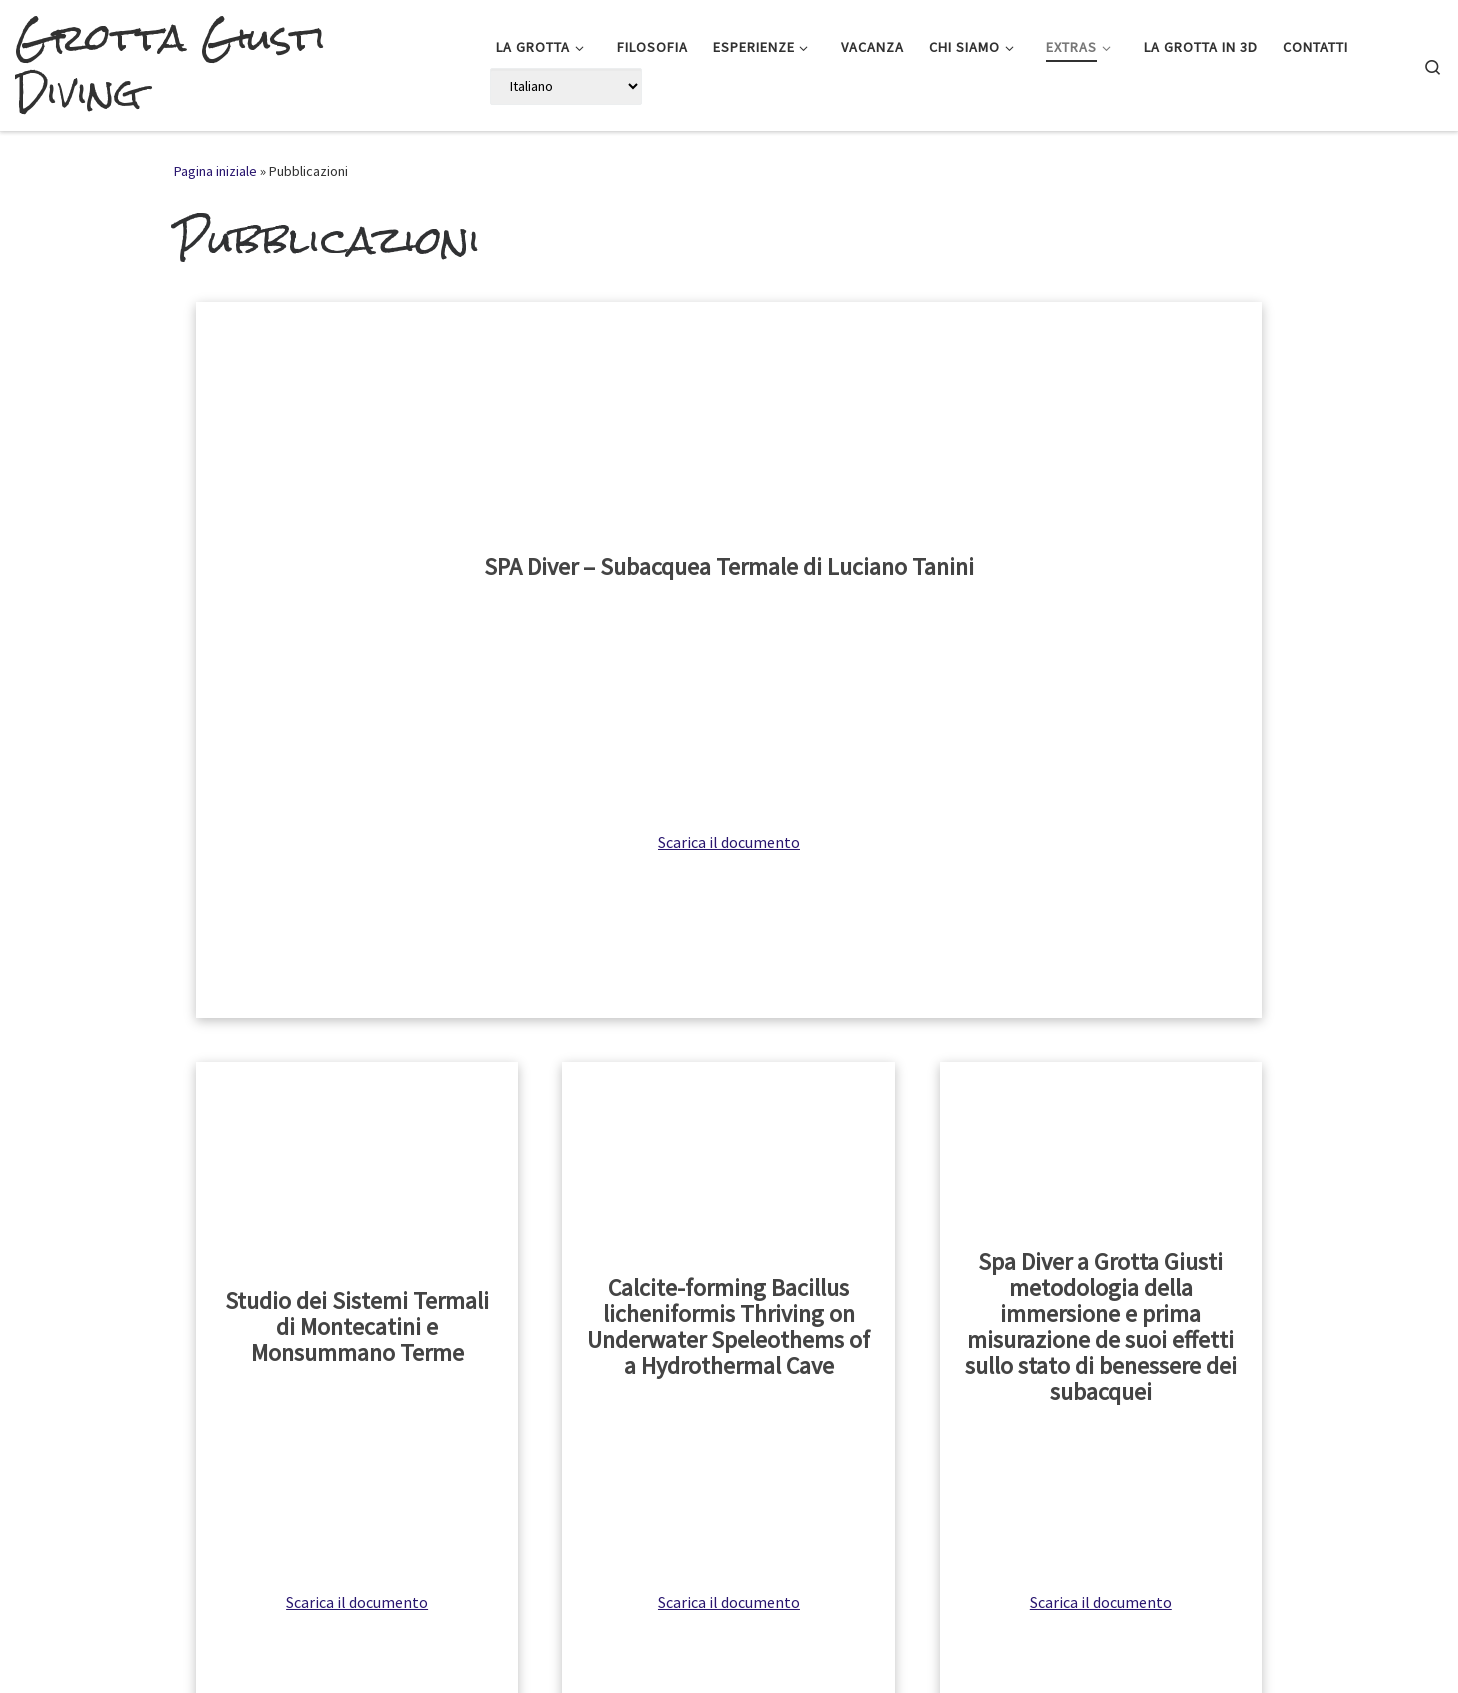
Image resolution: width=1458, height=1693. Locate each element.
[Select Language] (566, 86)
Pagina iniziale (215, 171)
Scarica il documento (729, 842)
